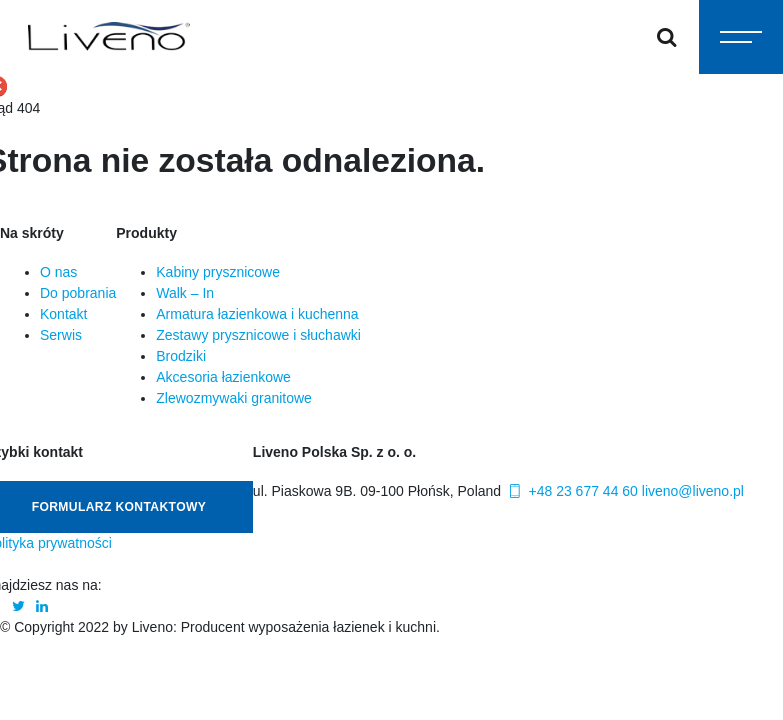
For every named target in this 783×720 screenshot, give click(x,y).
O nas (58, 272)
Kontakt (63, 314)
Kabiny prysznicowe (218, 272)
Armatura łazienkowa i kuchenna (257, 314)
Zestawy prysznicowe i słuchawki (258, 335)
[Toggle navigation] (741, 37)
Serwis (61, 335)
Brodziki (181, 356)
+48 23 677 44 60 (571, 491)
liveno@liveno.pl (693, 491)
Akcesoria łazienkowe (223, 377)
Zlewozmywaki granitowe (234, 398)
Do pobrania (78, 293)
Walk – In (185, 293)
